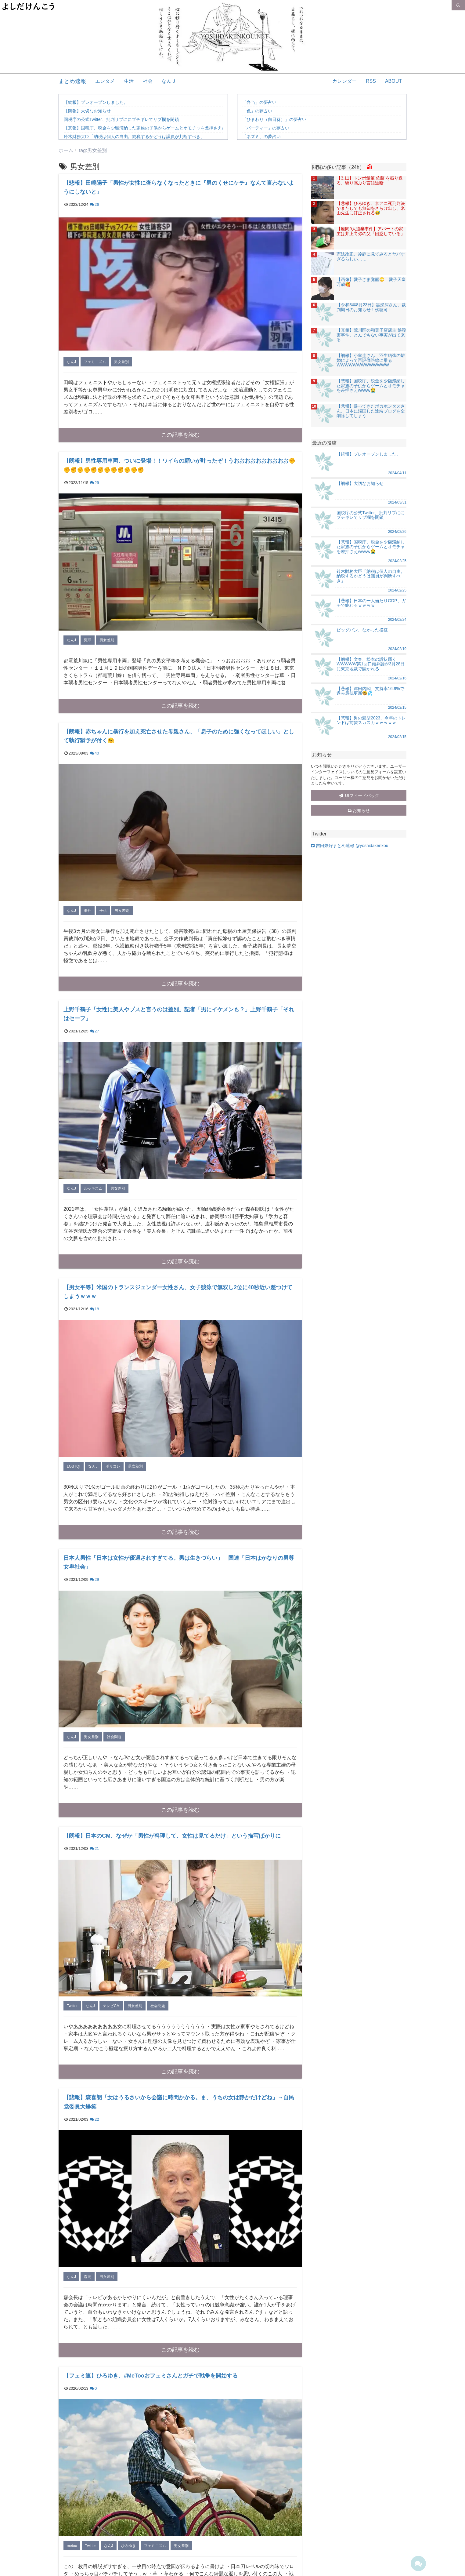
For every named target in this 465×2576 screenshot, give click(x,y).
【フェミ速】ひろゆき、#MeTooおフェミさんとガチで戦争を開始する (150, 2376)
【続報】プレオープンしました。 (96, 102)
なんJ (71, 362)
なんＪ (169, 81)
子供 (103, 910)
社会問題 (114, 1737)
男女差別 (121, 362)
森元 (87, 2277)
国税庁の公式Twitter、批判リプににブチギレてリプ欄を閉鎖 (121, 119)
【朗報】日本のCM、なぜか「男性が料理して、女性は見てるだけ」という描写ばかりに (172, 1836)
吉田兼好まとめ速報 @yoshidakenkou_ (351, 845)
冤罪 (87, 640)
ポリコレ (113, 1466)
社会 (148, 81)
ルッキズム (93, 1188)
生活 (129, 81)
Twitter (72, 2006)
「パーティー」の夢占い (265, 128)
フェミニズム (95, 362)
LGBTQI (73, 1466)
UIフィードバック (358, 795)
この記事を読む (180, 435)
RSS (371, 81)
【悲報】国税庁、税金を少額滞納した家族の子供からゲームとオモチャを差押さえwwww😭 (151, 128)
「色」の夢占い (257, 110)
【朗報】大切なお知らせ (87, 110)
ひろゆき (128, 2546)
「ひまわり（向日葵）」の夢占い (274, 119)
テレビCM (111, 2006)
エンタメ (105, 81)
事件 (87, 910)
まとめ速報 (72, 81)
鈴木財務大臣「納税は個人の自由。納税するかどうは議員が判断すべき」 (134, 136)
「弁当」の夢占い (259, 102)
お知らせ (359, 810)
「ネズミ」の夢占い (261, 136)
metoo (72, 2546)
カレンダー (344, 81)
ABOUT (393, 81)
